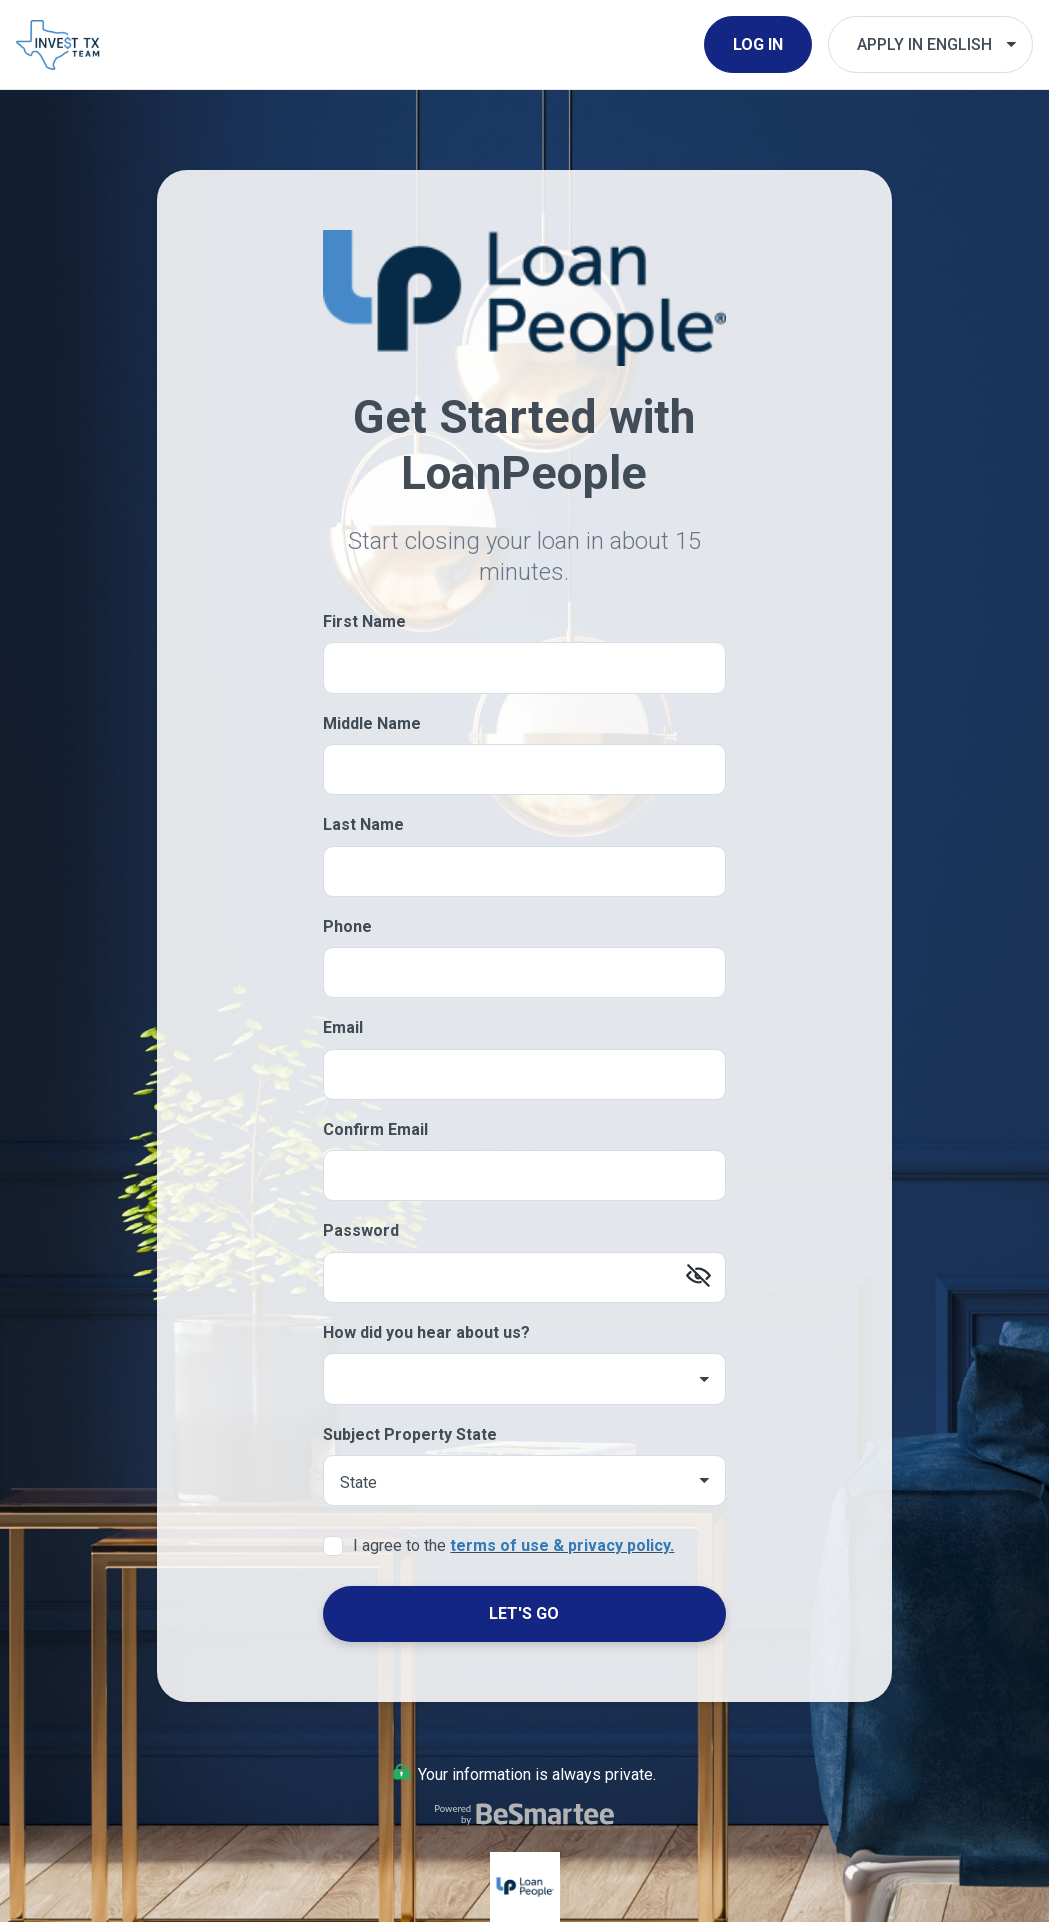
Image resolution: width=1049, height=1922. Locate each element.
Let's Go (524, 1613)
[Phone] (524, 972)
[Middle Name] (524, 769)
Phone (347, 926)
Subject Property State (410, 1434)
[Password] (524, 1277)
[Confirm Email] (524, 1175)
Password (361, 1230)
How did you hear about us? (426, 1332)
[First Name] (524, 667)
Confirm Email (375, 1129)
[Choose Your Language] (930, 44)
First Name (364, 621)
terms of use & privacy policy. (562, 1545)
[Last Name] (524, 871)
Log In (758, 44)
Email (343, 1027)
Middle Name (372, 723)
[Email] (524, 1074)
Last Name (363, 824)
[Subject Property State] (524, 1480)
